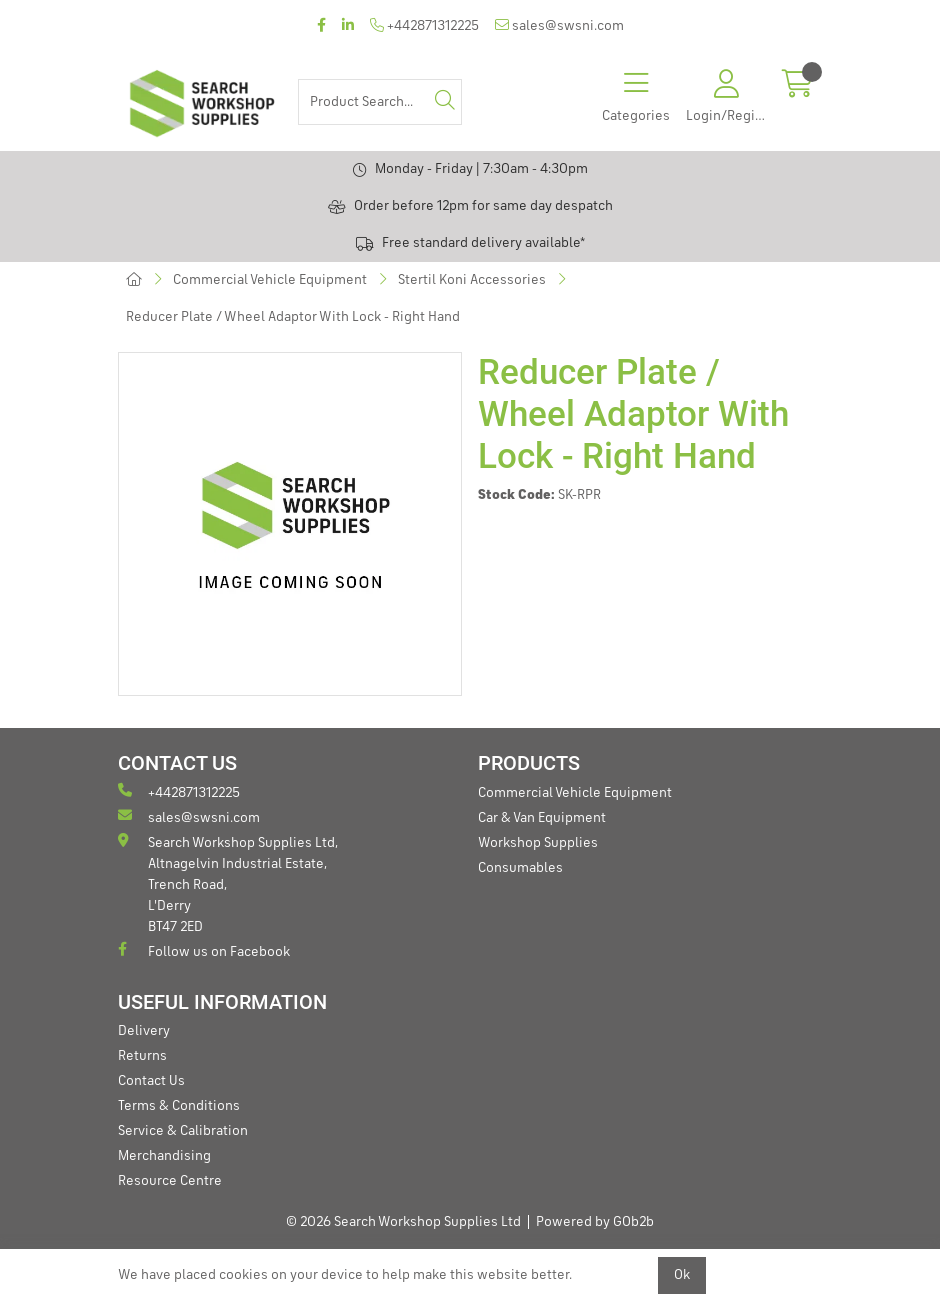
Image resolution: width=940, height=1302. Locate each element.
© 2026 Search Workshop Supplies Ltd (403, 1222)
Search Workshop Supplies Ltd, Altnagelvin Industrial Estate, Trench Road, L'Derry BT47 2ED (228, 883)
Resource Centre (170, 1181)
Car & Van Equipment (542, 818)
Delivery (144, 1031)
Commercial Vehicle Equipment (270, 280)
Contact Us (151, 1081)
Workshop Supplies (538, 843)
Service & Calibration (183, 1131)
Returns (142, 1056)
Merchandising (164, 1156)
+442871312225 (424, 25)
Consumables (520, 868)
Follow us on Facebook (204, 950)
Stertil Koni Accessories (472, 280)
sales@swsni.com (559, 25)
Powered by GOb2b (595, 1222)
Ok (682, 1275)
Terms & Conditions (179, 1106)
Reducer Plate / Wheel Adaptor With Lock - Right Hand (293, 317)
